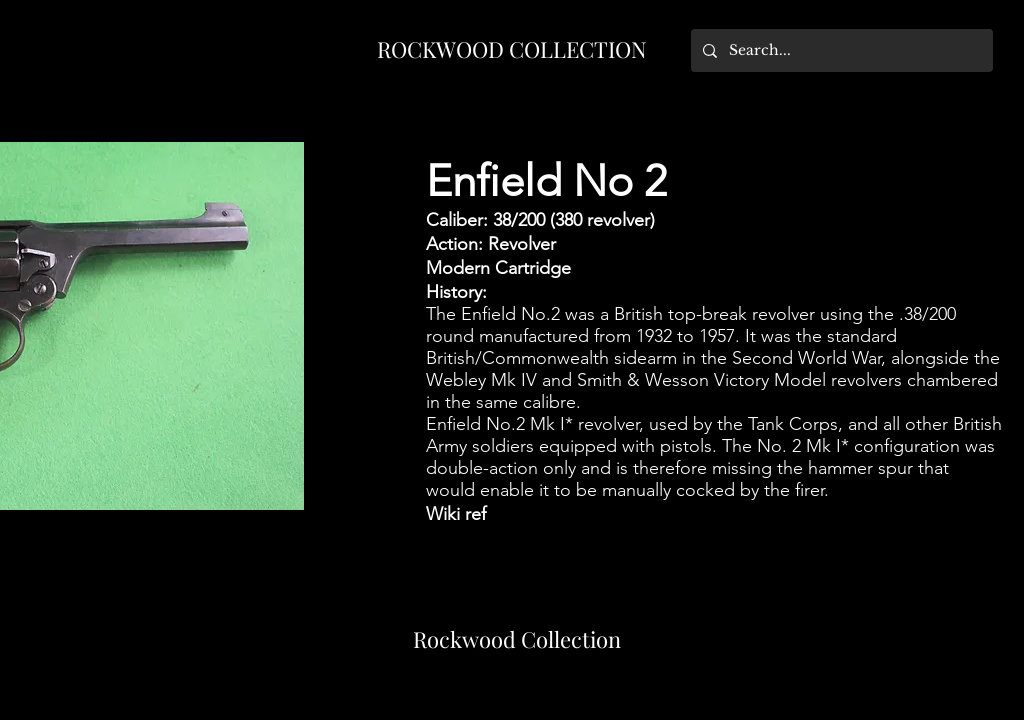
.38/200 (927, 314)
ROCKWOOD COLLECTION (512, 49)
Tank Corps (793, 424)
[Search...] (840, 50)
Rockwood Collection (517, 639)
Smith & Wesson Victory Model (701, 380)
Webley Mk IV (481, 380)
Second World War (806, 358)
